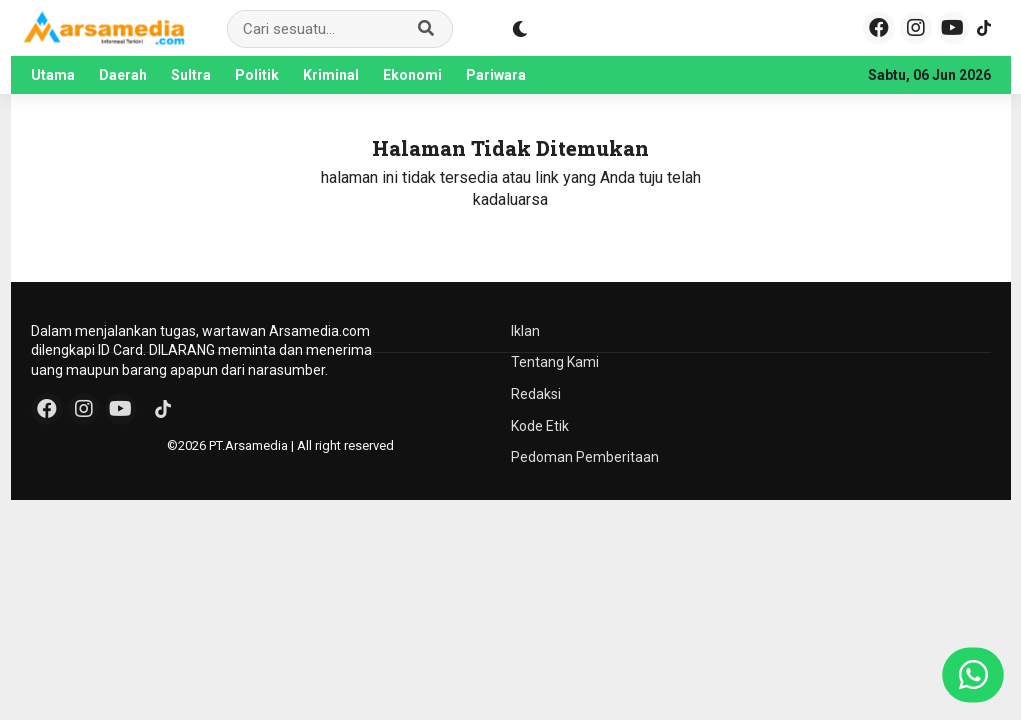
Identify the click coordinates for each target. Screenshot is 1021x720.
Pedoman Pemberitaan (585, 457)
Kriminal (331, 75)
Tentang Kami (555, 362)
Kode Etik (540, 426)
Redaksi (536, 394)
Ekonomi (412, 75)
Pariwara (496, 75)
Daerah (123, 75)
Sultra (191, 75)
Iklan (525, 331)
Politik (257, 75)
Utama (53, 75)
